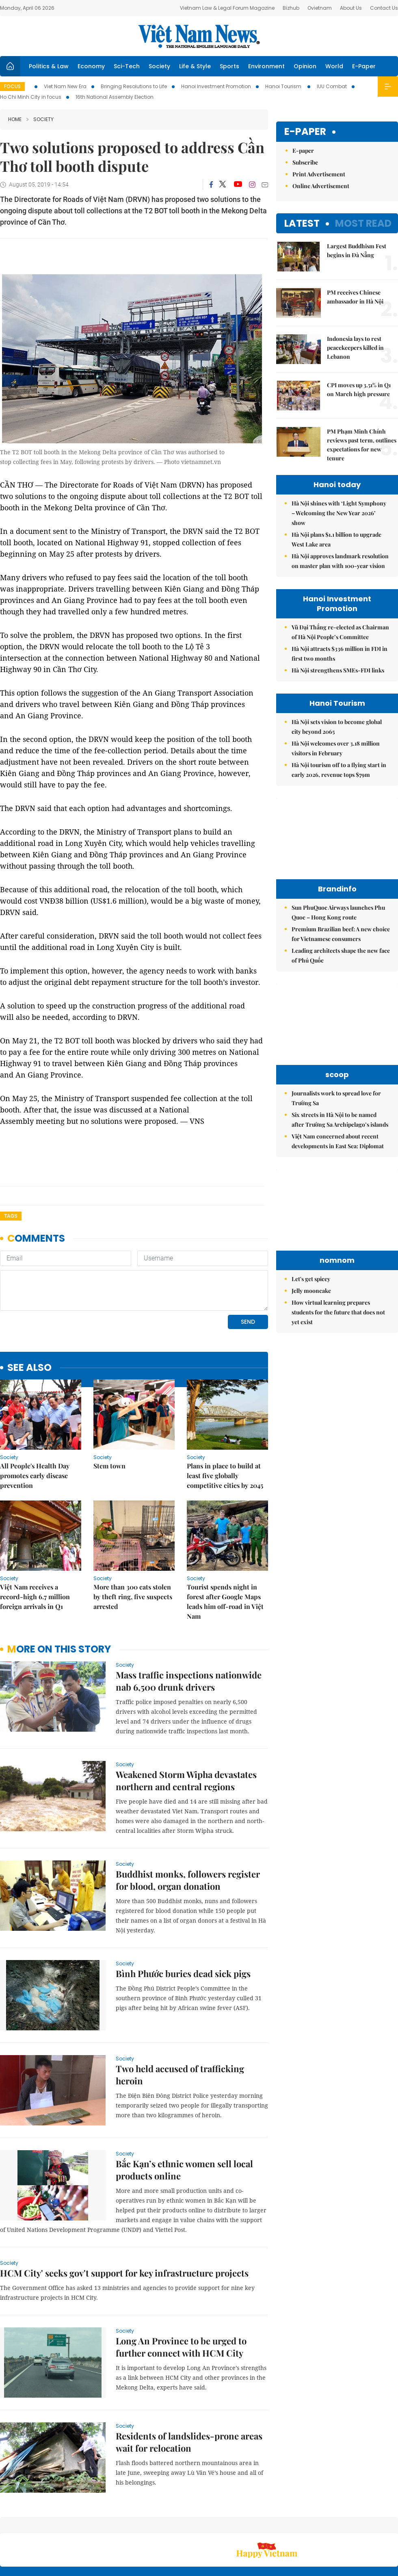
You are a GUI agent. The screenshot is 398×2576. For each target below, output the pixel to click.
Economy (91, 66)
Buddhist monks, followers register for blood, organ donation (188, 1880)
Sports (229, 66)
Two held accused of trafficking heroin (180, 2074)
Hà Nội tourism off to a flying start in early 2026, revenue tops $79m (339, 769)
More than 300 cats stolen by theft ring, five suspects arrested (132, 1597)
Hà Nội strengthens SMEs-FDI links (338, 670)
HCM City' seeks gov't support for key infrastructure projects (124, 2273)
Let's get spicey (311, 1279)
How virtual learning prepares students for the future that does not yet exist (338, 1312)
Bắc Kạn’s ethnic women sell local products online (184, 2170)
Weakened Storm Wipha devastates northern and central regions (186, 1780)
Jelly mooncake (311, 1291)
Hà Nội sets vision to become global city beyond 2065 (337, 726)
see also (29, 1368)
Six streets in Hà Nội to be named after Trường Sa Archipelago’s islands (340, 1119)
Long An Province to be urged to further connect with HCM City (181, 2347)
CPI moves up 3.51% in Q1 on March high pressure (359, 389)
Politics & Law (49, 66)
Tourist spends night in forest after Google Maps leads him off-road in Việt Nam (225, 1601)
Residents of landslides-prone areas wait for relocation (189, 2442)
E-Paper (364, 66)
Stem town (109, 1465)
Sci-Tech (127, 66)
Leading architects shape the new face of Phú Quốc (341, 955)
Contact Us (384, 7)
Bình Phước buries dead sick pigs (183, 1973)
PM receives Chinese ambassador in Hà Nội (355, 296)
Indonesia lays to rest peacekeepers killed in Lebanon (355, 347)
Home (15, 119)
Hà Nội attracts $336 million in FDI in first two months (339, 653)
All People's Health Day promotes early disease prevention (34, 1475)
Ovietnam (319, 7)
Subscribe (305, 162)
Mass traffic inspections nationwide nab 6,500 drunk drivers (189, 1681)
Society (159, 66)
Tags (10, 1216)
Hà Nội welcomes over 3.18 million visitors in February (336, 748)
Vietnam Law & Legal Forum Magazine (227, 7)
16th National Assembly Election (115, 96)
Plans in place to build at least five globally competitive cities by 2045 (225, 1475)
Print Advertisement (318, 174)
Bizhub (291, 7)
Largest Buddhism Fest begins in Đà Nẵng (356, 250)
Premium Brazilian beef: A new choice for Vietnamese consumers (341, 934)
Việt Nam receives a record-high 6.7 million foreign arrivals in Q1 (35, 1597)
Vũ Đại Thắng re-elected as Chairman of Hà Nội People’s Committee (340, 632)
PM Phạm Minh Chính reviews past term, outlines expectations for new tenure (361, 444)
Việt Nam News (199, 36)
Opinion (305, 66)
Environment (266, 66)
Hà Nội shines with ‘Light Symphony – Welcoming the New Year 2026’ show (339, 513)
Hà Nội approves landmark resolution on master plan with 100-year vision (340, 561)
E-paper (305, 132)
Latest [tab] (302, 223)
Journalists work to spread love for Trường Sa (336, 1098)
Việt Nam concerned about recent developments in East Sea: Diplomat (338, 1141)
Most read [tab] (363, 223)
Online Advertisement (320, 186)
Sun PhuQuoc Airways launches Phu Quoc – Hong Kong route (338, 912)
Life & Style (195, 66)
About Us (351, 7)
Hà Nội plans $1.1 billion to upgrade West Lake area (336, 539)
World (334, 66)
